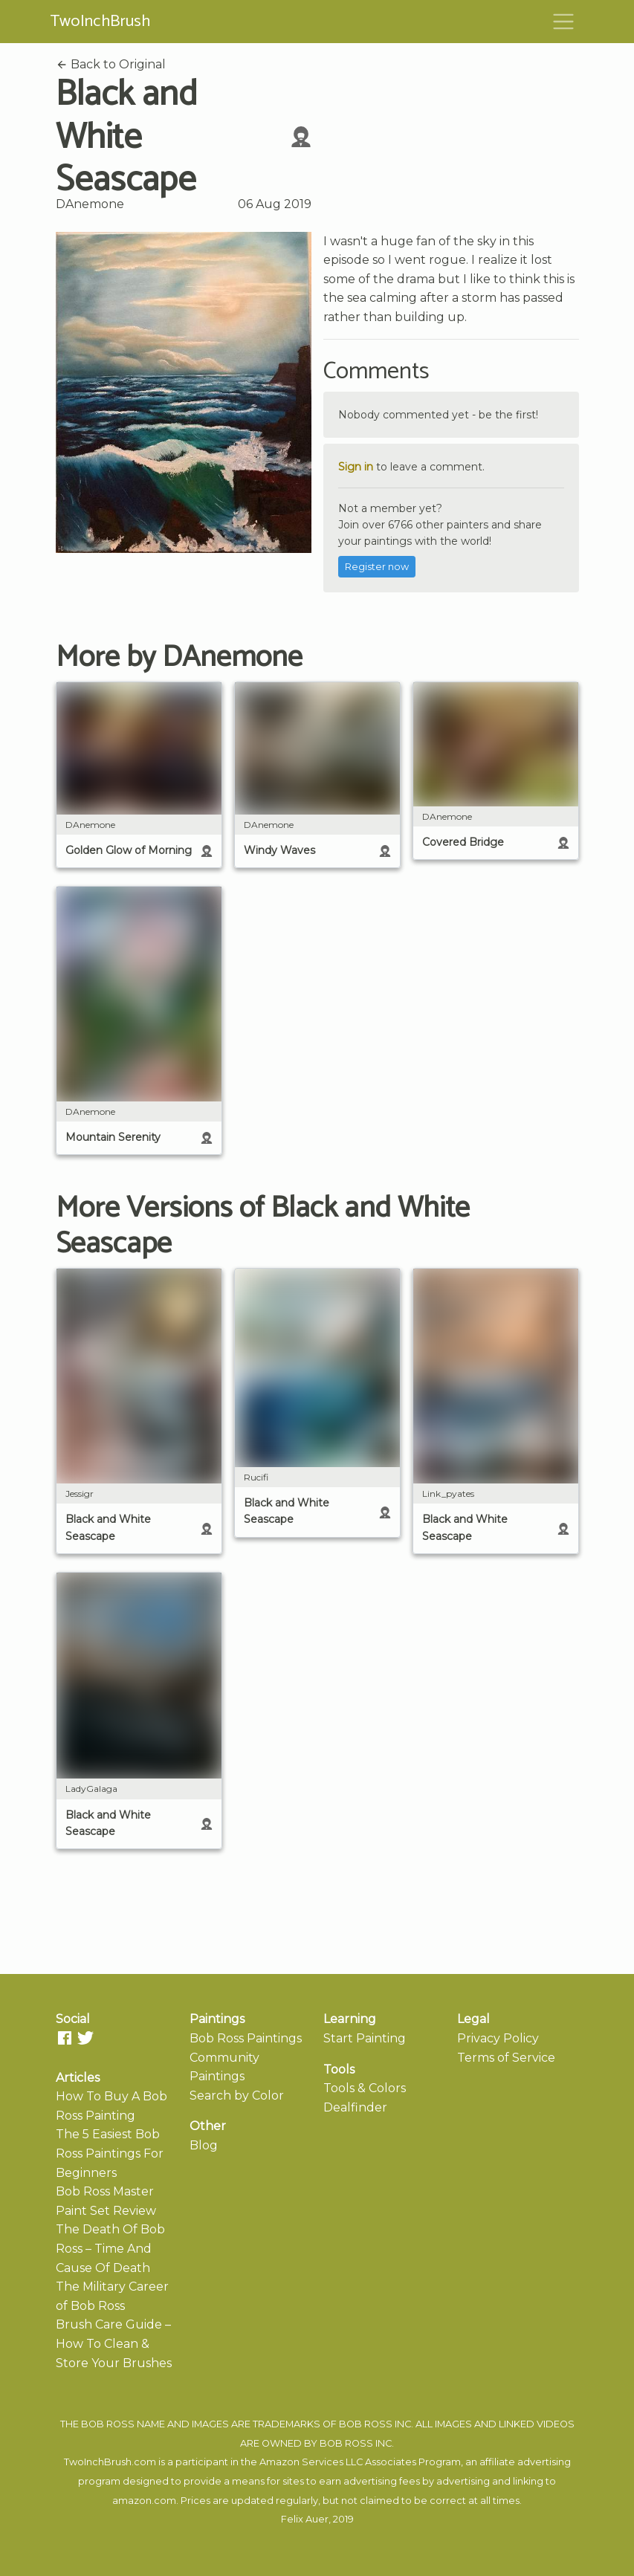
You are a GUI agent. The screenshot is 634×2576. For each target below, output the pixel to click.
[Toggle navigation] (563, 21)
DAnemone (90, 204)
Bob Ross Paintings (246, 2038)
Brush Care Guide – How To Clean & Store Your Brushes (114, 2343)
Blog (204, 2145)
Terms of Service (506, 2058)
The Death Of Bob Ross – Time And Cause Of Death (110, 2248)
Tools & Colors (364, 2088)
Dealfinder (355, 2107)
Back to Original (111, 64)
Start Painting (364, 2038)
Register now (377, 566)
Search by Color (237, 2095)
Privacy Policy (498, 2038)
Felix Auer (305, 2519)
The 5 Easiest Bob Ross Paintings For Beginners (110, 2153)
